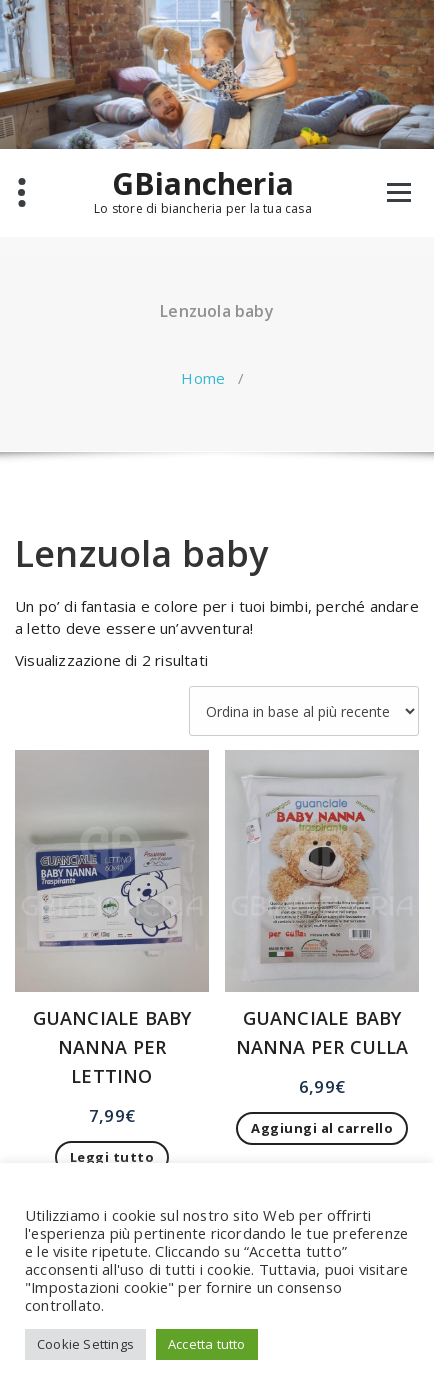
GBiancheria (203, 184)
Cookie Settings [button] (85, 1344)
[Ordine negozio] (304, 711)
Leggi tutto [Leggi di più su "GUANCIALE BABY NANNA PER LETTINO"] (112, 1157)
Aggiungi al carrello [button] (322, 1128)
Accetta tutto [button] (207, 1344)
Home (203, 378)
